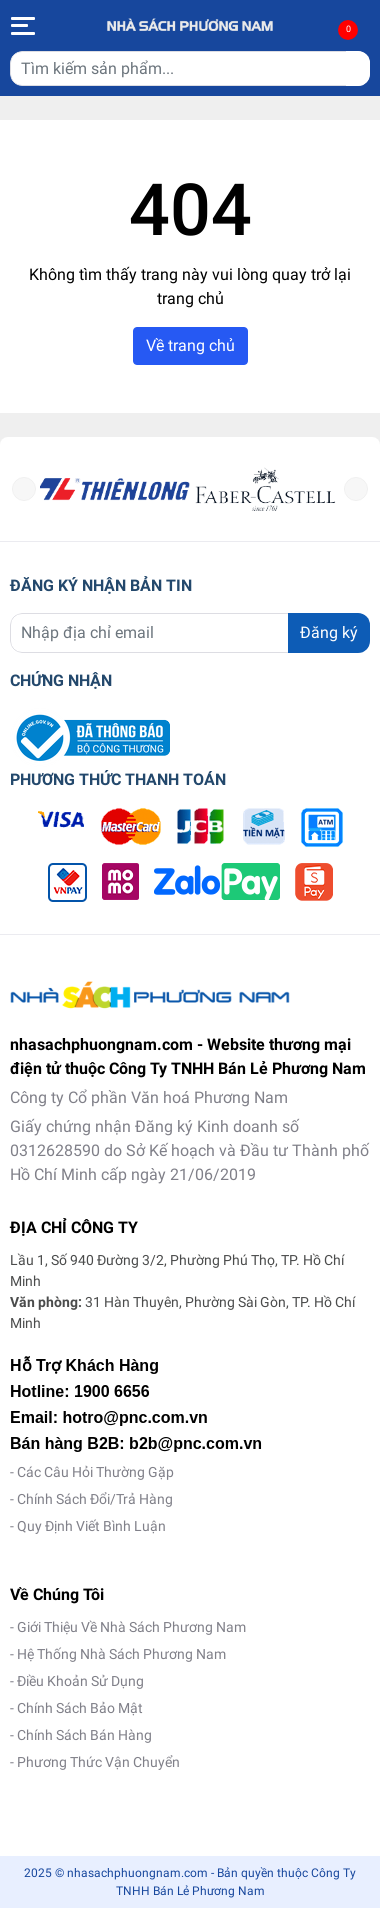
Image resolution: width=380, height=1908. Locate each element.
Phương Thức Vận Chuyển (98, 1762)
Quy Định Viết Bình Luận (91, 1526)
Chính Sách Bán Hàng (84, 1735)
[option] (115, 489)
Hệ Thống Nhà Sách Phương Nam (121, 1654)
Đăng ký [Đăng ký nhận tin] (329, 632)
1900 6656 (112, 1391)
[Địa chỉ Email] (190, 633)
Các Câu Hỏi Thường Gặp (95, 1472)
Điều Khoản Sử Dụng (80, 1681)
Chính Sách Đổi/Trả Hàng (95, 1499)
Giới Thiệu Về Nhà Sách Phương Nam (131, 1627)
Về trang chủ (190, 345)
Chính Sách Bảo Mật (80, 1708)
